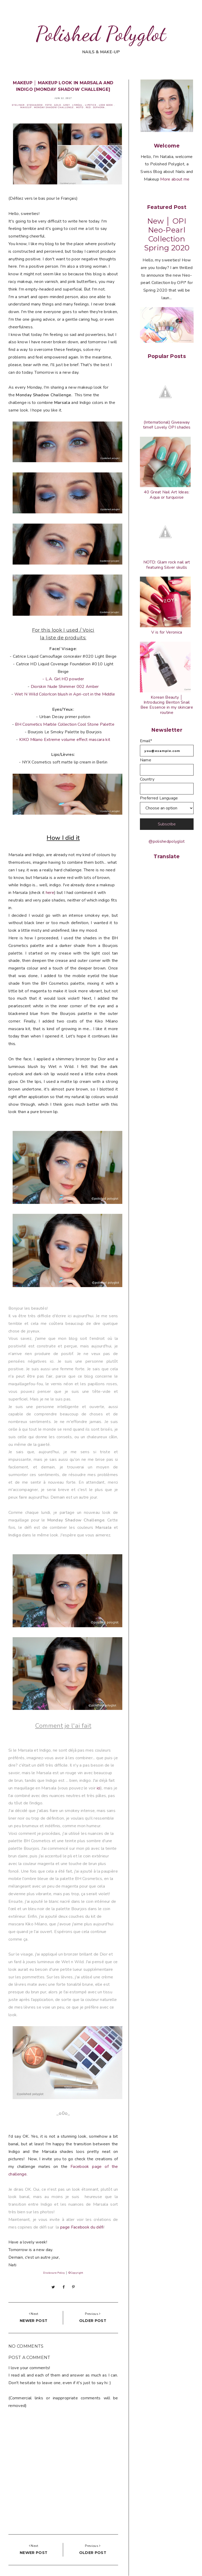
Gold (57, 105)
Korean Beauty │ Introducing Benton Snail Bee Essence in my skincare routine (166, 704)
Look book (106, 105)
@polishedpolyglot (167, 841)
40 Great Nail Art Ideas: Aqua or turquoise (167, 494)
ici (98, 1788)
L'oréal (77, 105)
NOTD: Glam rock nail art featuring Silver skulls (166, 564)
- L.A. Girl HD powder (63, 679)
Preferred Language (159, 798)
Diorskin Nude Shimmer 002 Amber (65, 686)
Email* (146, 741)
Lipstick (91, 105)
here (50, 892)
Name (145, 760)
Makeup (26, 107)
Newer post (33, 2321)
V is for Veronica (166, 632)
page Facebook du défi (82, 2227)
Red (88, 107)
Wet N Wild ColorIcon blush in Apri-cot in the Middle (64, 694)
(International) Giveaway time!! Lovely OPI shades (167, 424)
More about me (174, 179)
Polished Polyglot (101, 33)
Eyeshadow (35, 105)
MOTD (79, 107)
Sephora (99, 107)
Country (147, 779)
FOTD (48, 105)
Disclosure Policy (54, 2273)
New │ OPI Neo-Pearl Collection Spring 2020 (167, 234)
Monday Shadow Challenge (54, 107)
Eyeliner (18, 105)
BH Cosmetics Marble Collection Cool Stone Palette (64, 724)
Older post (92, 2321)
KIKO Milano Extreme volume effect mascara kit (64, 739)
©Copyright (75, 2273)
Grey (66, 105)
